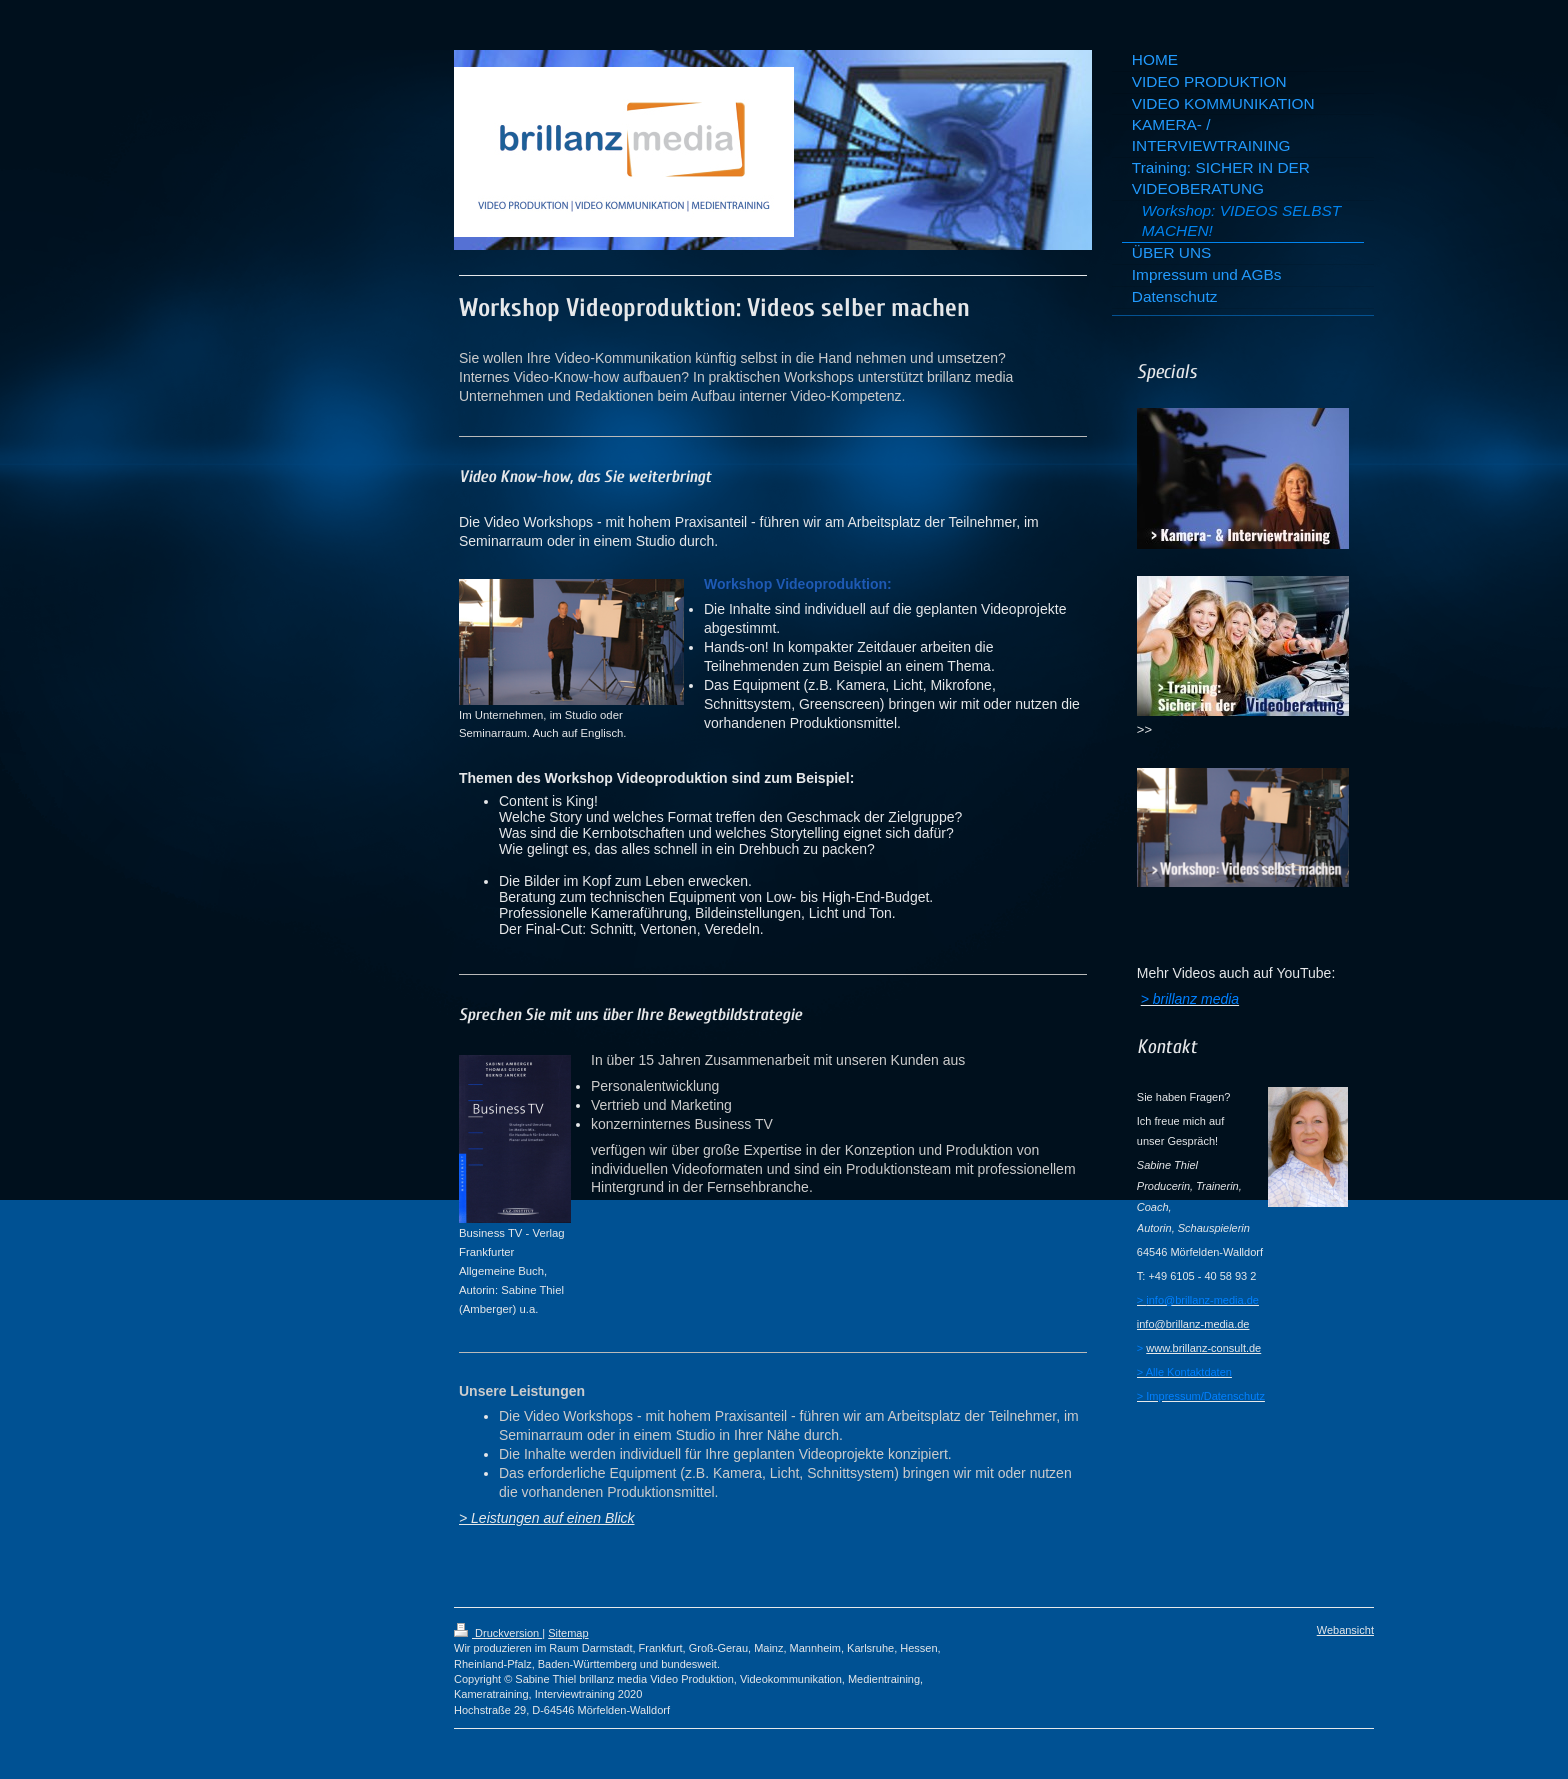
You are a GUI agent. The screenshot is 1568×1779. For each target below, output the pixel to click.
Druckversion (498, 1633)
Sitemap (568, 1633)
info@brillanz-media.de (1193, 1324)
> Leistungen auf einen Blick (547, 1518)
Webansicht (1345, 1630)
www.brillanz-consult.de (1203, 1348)
